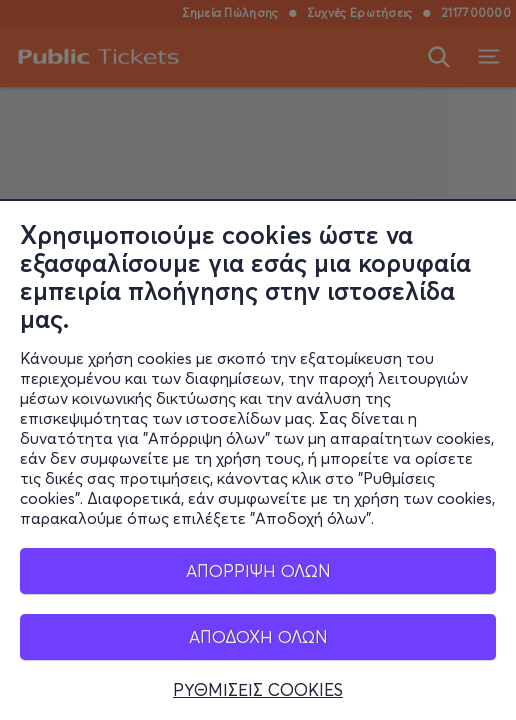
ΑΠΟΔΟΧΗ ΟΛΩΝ (258, 643)
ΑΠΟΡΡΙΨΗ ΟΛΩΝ (258, 577)
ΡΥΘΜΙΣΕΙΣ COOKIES (258, 697)
